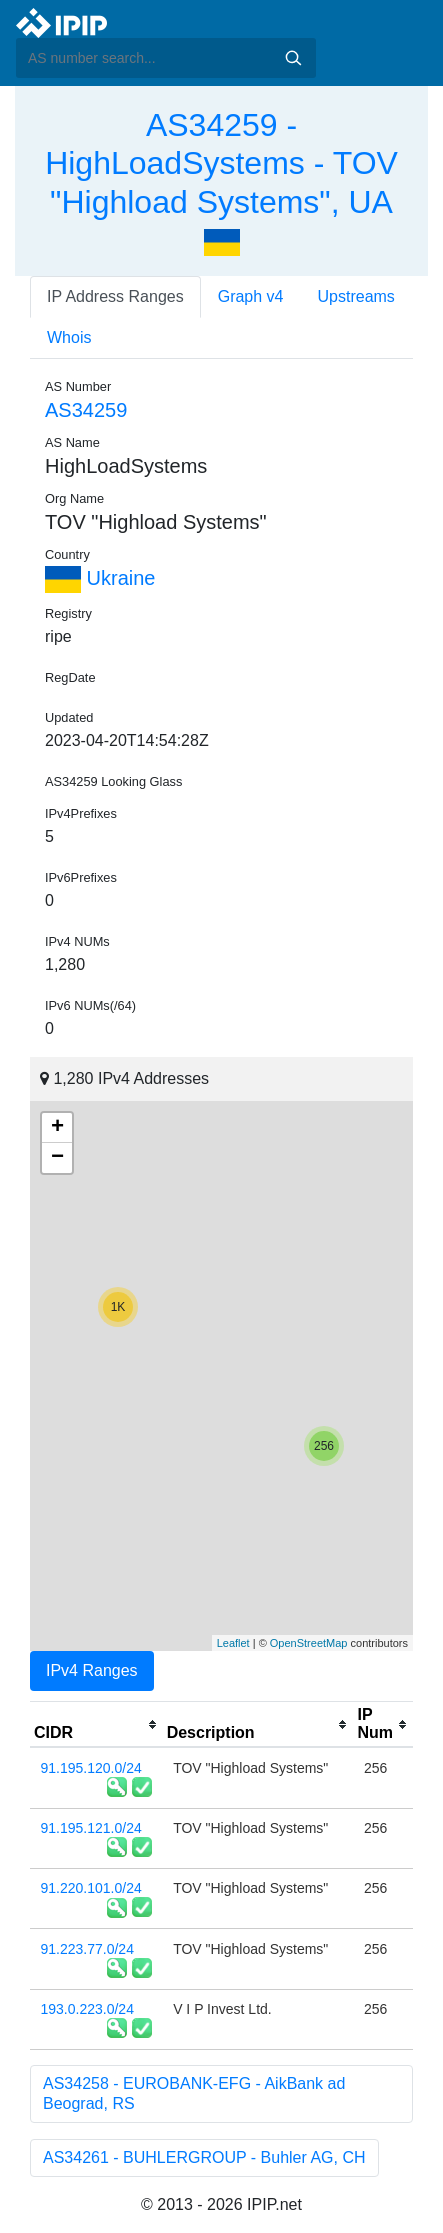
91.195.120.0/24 (91, 1768)
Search (293, 58)
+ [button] (57, 1128)
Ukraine (100, 578)
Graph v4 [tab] (251, 296)
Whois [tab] (69, 337)
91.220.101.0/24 (91, 1888)
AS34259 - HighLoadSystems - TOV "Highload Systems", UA (221, 163)
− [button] (57, 1158)
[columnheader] (96, 1725)
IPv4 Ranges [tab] (92, 1670)
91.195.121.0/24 (91, 1828)
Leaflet (233, 1643)
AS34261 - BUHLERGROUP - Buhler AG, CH (204, 2157)
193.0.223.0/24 (87, 2009)
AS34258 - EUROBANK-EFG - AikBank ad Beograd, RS (194, 2093)
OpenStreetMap (309, 1643)
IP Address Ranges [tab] (115, 296)
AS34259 (86, 410)
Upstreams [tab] (356, 296)
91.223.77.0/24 (87, 1949)
